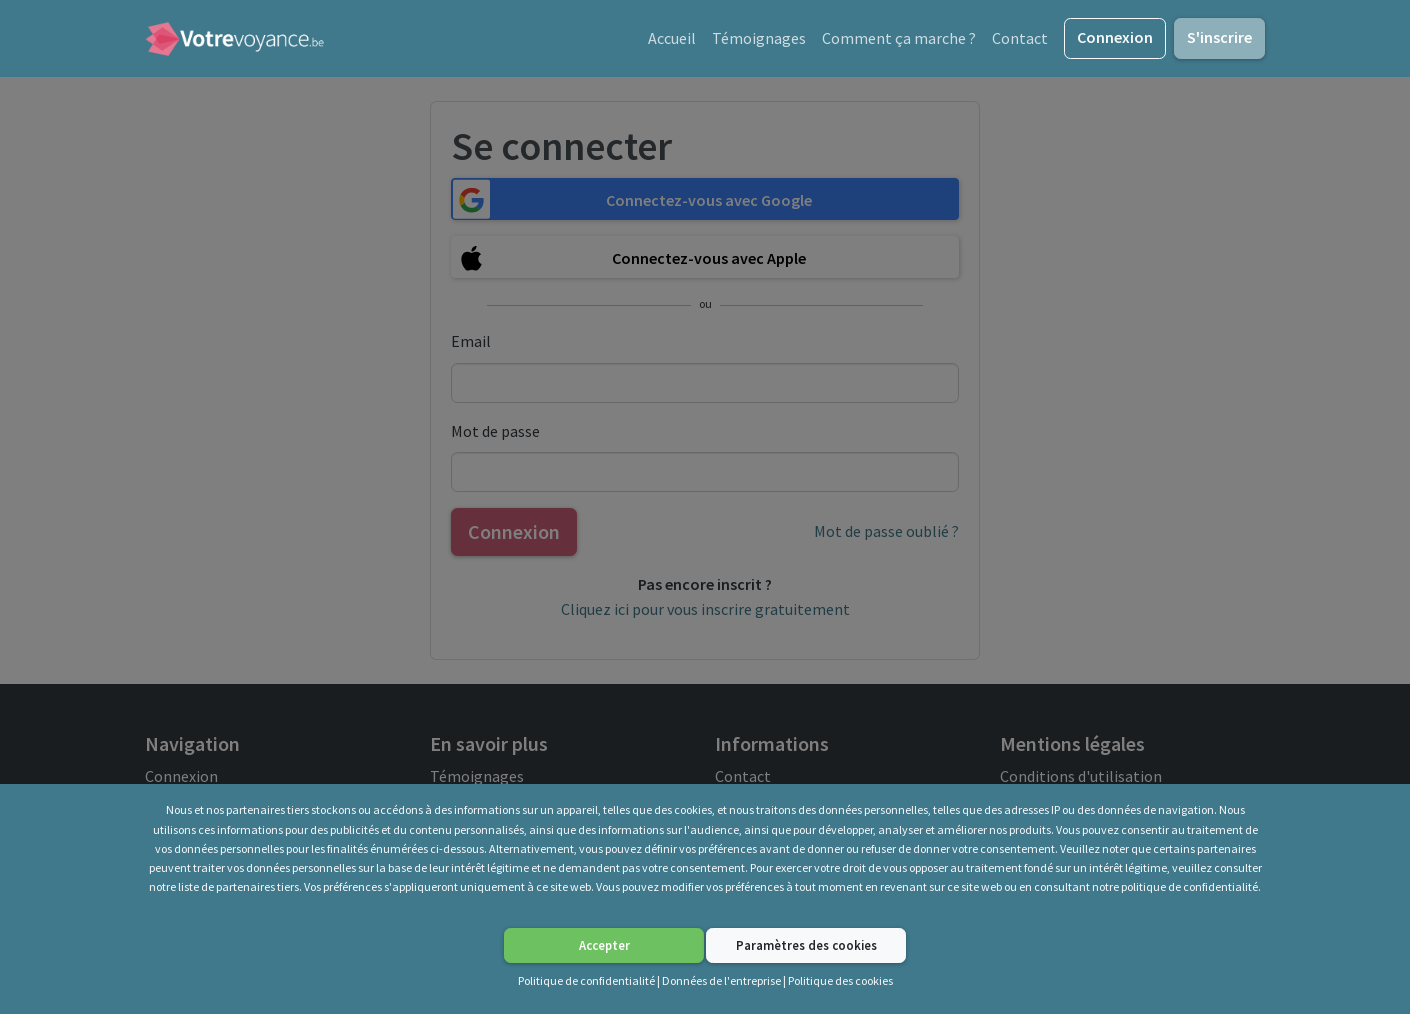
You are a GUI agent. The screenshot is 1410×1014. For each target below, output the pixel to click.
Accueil (672, 38)
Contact (1020, 38)
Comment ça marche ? (899, 38)
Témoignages (759, 38)
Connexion (1115, 37)
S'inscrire (1219, 37)
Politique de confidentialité (586, 980)
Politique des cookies (840, 980)
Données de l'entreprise (721, 980)
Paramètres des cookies (806, 945)
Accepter (604, 945)
